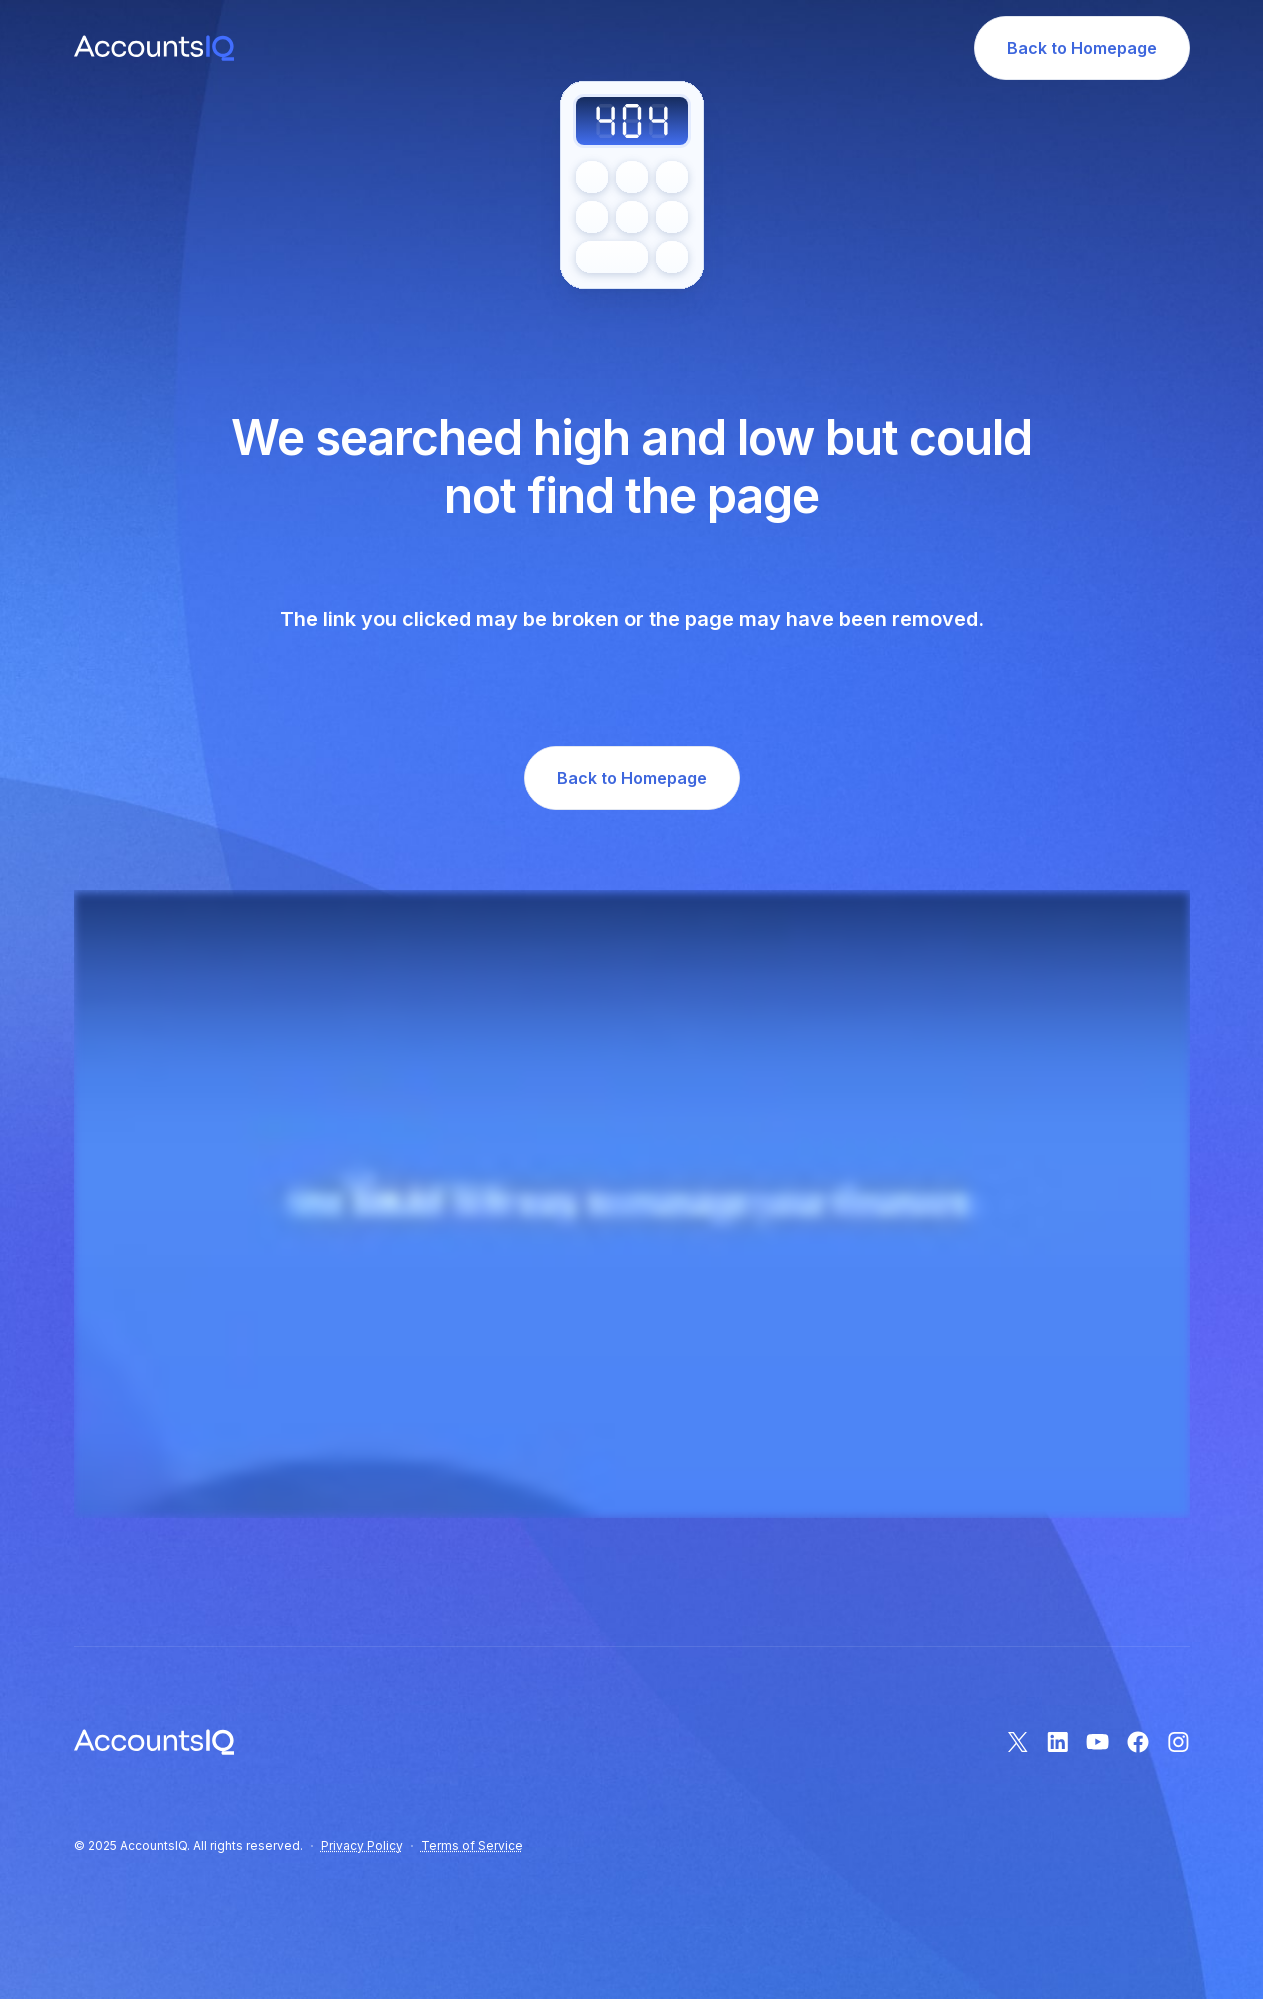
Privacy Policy (362, 1845)
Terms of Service (472, 1845)
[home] (154, 48)
